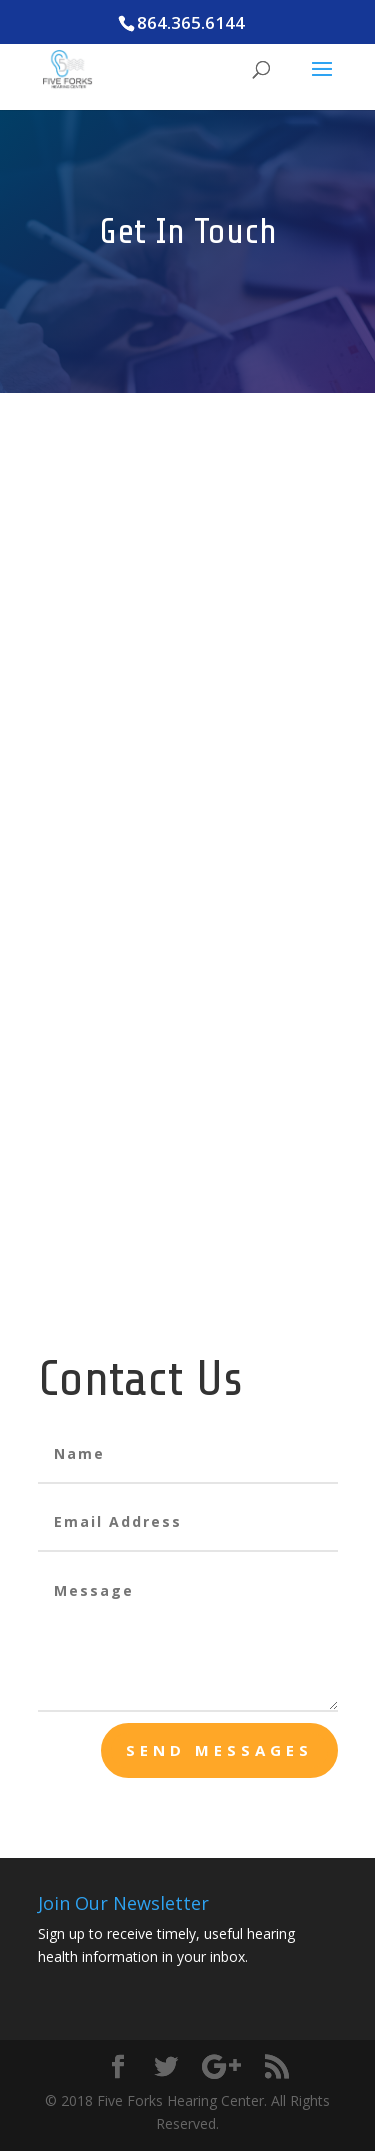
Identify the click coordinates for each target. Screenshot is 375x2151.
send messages (219, 1750)
